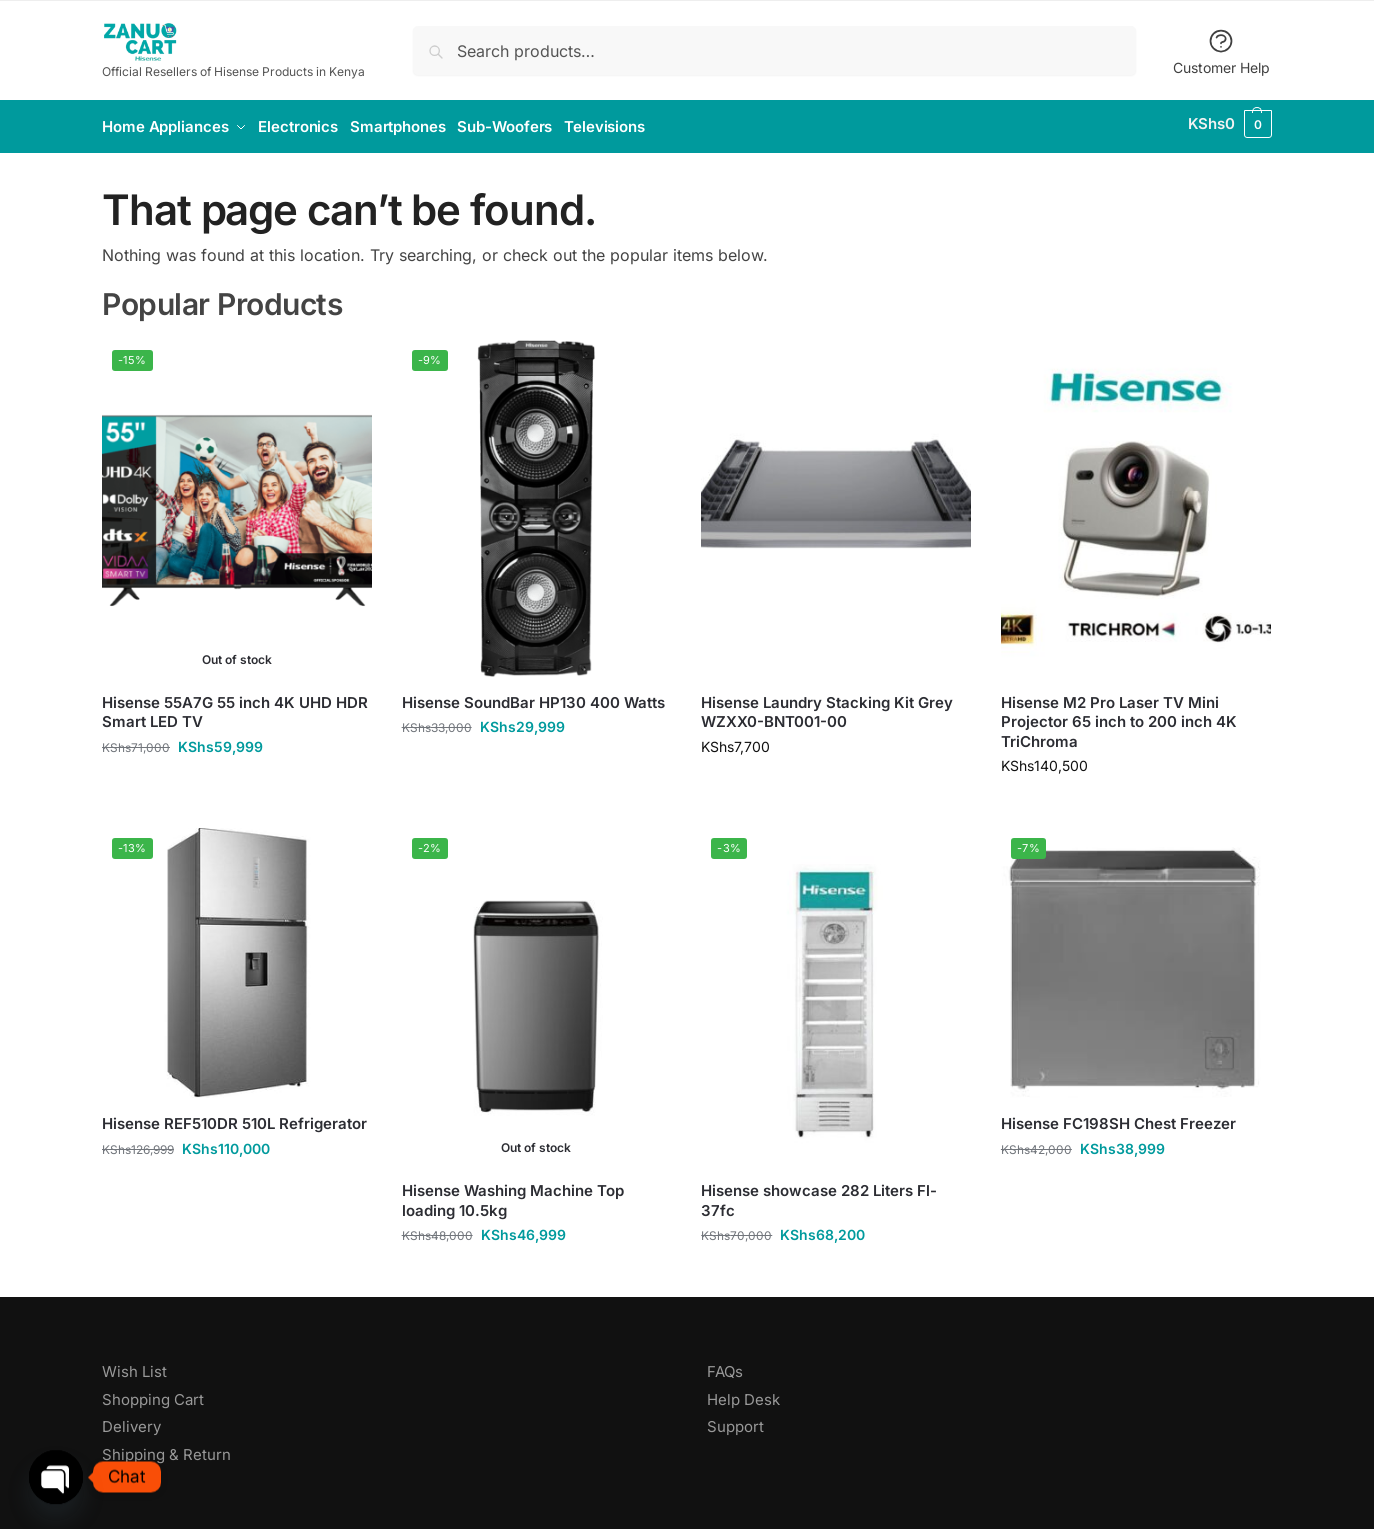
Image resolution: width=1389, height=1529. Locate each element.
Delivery (131, 1420)
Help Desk (743, 1392)
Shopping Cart (153, 1392)
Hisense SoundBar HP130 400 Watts (533, 695)
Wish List (134, 1365)
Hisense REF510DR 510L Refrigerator (234, 1116)
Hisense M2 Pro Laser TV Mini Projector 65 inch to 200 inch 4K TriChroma (1119, 715)
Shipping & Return (166, 1447)
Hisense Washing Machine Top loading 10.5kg (513, 1194)
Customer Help (1221, 51)
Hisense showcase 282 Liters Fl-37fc (819, 1194)
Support (735, 1420)
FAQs (725, 1365)
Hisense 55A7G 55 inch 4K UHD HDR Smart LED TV (235, 705)
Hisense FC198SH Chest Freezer (1118, 1116)
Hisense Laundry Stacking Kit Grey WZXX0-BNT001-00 (827, 705)
